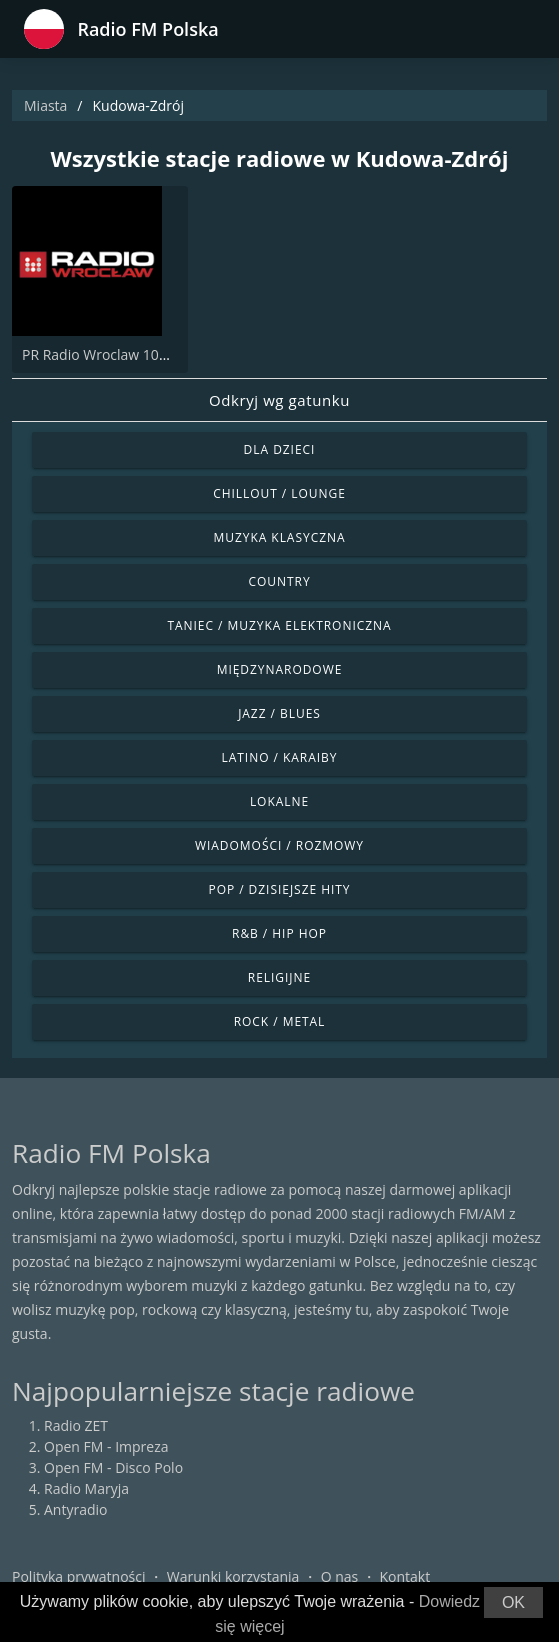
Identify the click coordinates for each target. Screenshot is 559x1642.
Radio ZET (76, 1425)
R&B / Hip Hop (279, 933)
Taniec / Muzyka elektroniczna (279, 625)
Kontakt (405, 1576)
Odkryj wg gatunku (279, 400)
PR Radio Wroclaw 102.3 (100, 354)
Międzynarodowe (280, 669)
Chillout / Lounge (279, 493)
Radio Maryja (86, 1488)
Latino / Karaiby (280, 757)
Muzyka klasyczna (279, 537)
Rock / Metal (280, 1021)
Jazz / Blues (279, 713)
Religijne (279, 977)
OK (513, 1602)
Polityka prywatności (79, 1576)
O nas (340, 1576)
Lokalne (279, 801)
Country (279, 581)
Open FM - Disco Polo (113, 1467)
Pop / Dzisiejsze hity (279, 889)
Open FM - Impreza (106, 1446)
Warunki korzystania (233, 1576)
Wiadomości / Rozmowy (279, 845)
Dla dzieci (280, 449)
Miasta (45, 105)
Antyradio (75, 1509)
